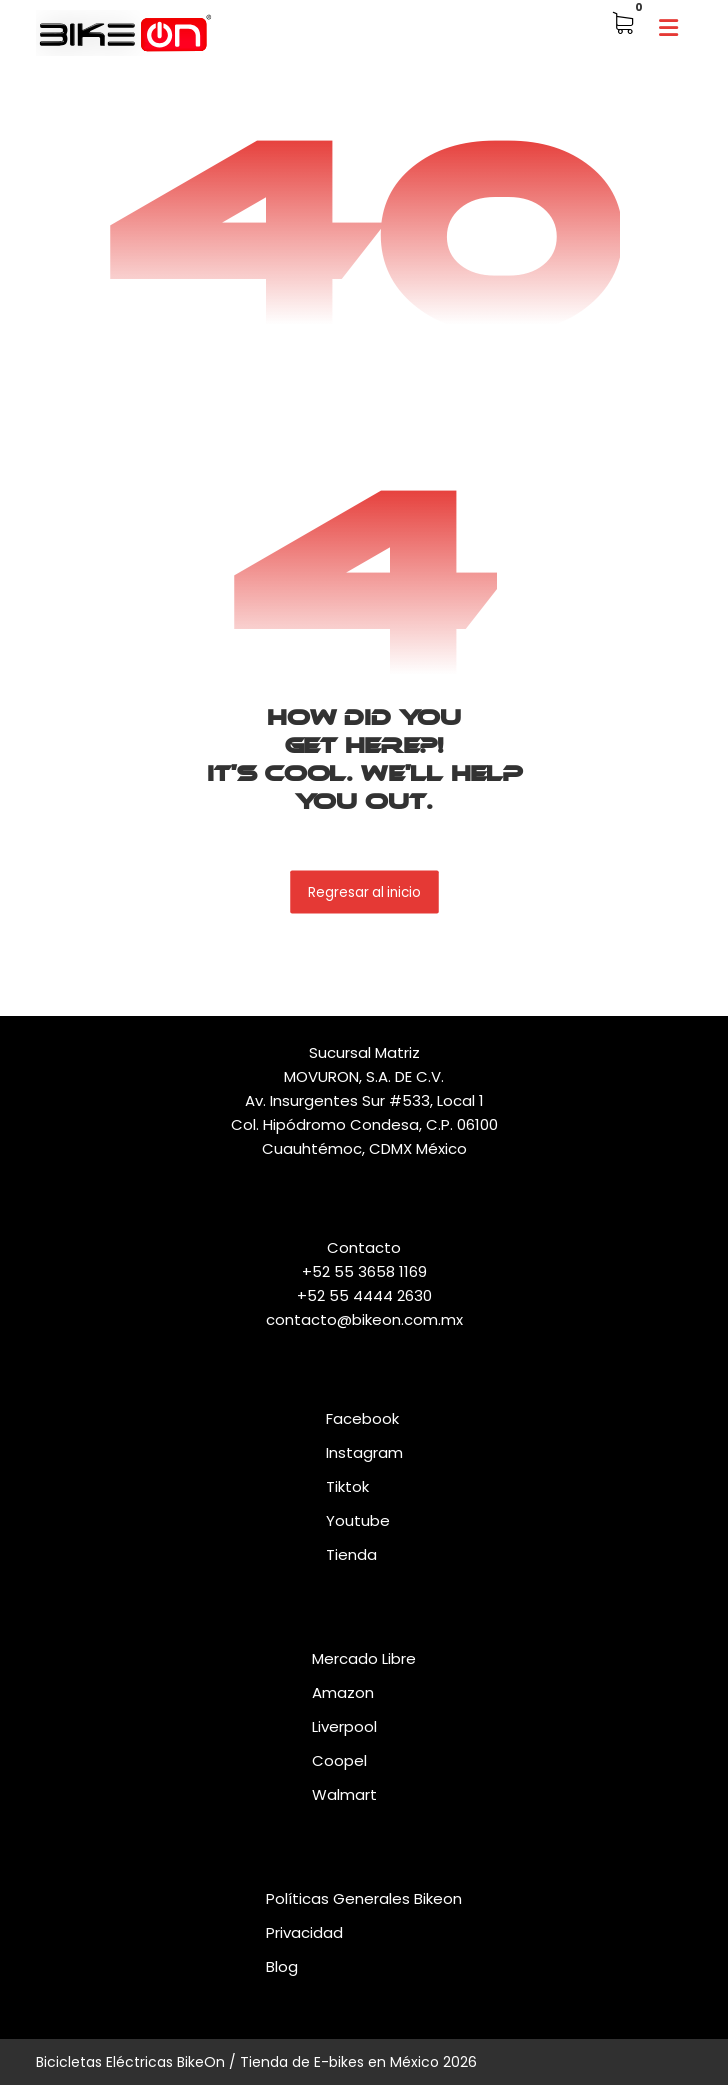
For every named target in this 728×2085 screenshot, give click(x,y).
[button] (669, 28)
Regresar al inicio (364, 891)
